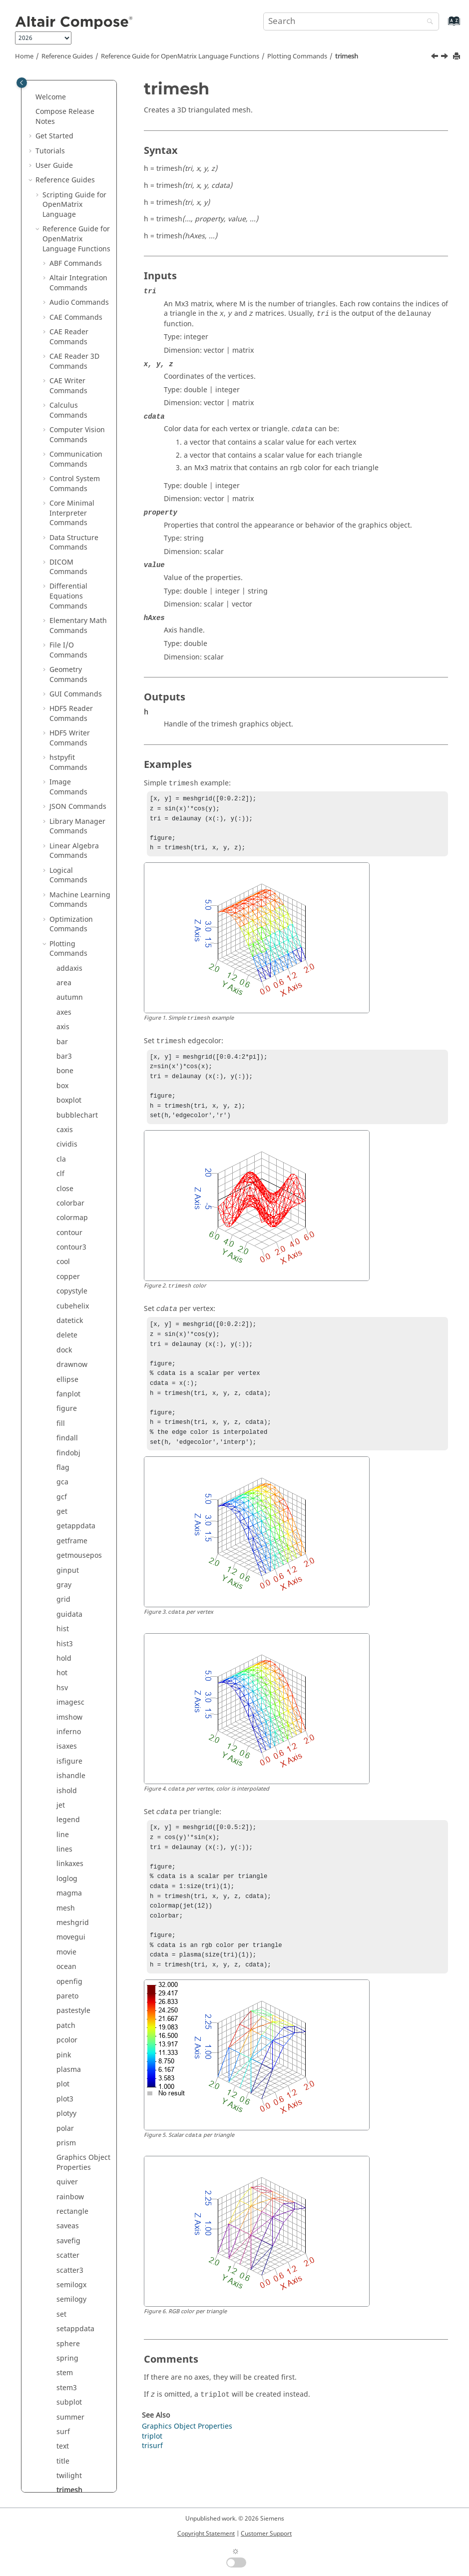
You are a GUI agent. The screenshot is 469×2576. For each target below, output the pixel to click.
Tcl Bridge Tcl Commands (72, 2283)
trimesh (346, 56)
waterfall (71, 1906)
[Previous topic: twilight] (436, 57)
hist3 (64, 643)
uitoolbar (71, 1764)
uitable (68, 1734)
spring (67, 1357)
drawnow (71, 364)
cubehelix (72, 305)
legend (68, 819)
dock (64, 349)
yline (64, 2023)
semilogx (71, 1284)
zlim (63, 2052)
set (61, 1313)
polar (65, 1128)
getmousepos (79, 555)
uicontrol (71, 1587)
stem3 (66, 1387)
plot (62, 1083)
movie (66, 951)
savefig (68, 1240)
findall (67, 437)
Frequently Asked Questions (64, 2469)
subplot (69, 1401)
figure (66, 408)
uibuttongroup (81, 1534)
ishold (66, 790)
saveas (67, 1225)
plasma (68, 1069)
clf (60, 173)
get (61, 511)
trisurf (66, 1519)
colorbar (70, 202)
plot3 (64, 1098)
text (62, 1445)
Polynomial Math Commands (77, 2087)
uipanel (69, 1632)
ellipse (67, 379)
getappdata (75, 525)
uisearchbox (76, 1676)
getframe (71, 540)
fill (60, 423)
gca (62, 481)
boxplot (68, 99)
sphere (68, 1343)
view (63, 1837)
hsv (62, 687)
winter (67, 1935)
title (62, 1460)
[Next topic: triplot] (446, 57)
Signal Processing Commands (79, 2111)
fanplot (68, 393)
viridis (66, 1852)
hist (62, 628)
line (62, 834)
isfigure (69, 760)
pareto (67, 995)
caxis (64, 129)
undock (68, 1823)
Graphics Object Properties (83, 1162)
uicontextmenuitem (82, 1568)
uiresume (72, 1661)
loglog (66, 878)
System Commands (68, 2219)
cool (63, 261)
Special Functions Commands (78, 2136)
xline (64, 1979)
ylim (63, 2008)
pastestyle (73, 1010)
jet (60, 804)
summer (70, 1416)
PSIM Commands (77, 2067)
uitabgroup (75, 1720)
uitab (65, 1705)
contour (69, 232)
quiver (67, 1181)
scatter (67, 1255)
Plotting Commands (297, 56)
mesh (65, 907)
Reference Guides (67, 56)
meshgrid (72, 922)
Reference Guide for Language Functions (180, 56)
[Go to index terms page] (443, 25)
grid (63, 599)
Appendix (51, 2449)
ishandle (70, 775)
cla (61, 158)
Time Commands (77, 2302)
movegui (70, 936)
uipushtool (74, 1646)
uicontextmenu (81, 1548)
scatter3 (69, 1270)
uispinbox (72, 1690)
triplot (66, 1504)
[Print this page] (458, 56)
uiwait (66, 1808)
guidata (69, 614)
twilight (69, 1475)
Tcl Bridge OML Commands (75, 2258)
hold (63, 657)
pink (63, 1054)
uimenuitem (76, 1617)
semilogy (71, 1298)
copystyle (71, 290)
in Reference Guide (74, 2415)
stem (64, 1372)
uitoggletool (76, 1749)
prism (66, 1142)
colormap (72, 217)
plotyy (66, 1113)
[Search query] (351, 21)
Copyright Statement (206, 2533)
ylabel (66, 1994)
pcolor (66, 1039)
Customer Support (266, 2533)
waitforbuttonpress (83, 1886)
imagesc (70, 701)
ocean (66, 966)
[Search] (428, 22)
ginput (67, 570)
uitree (66, 1778)
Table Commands (78, 2238)
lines (64, 848)
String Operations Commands (79, 2194)
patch (65, 1025)
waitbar (69, 1867)
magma (69, 892)
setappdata (75, 1328)
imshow (69, 716)
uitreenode (74, 1793)
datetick (69, 320)
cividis (66, 143)
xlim (63, 1964)
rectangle (72, 1211)
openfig (69, 981)
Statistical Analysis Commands (68, 2165)
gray (63, 584)
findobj (68, 452)
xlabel (66, 1949)
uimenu (69, 1602)
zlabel (66, 2038)
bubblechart (77, 114)
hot (61, 672)
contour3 (71, 246)
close (64, 188)
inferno (68, 731)
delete (66, 334)
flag (62, 467)
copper (68, 276)
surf (63, 1431)
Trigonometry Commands (72, 2322)
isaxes (66, 745)
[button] (52, 85)
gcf (61, 496)
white (65, 1921)
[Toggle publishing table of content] (21, 82)
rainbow (70, 1196)
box (62, 85)
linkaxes (69, 863)
